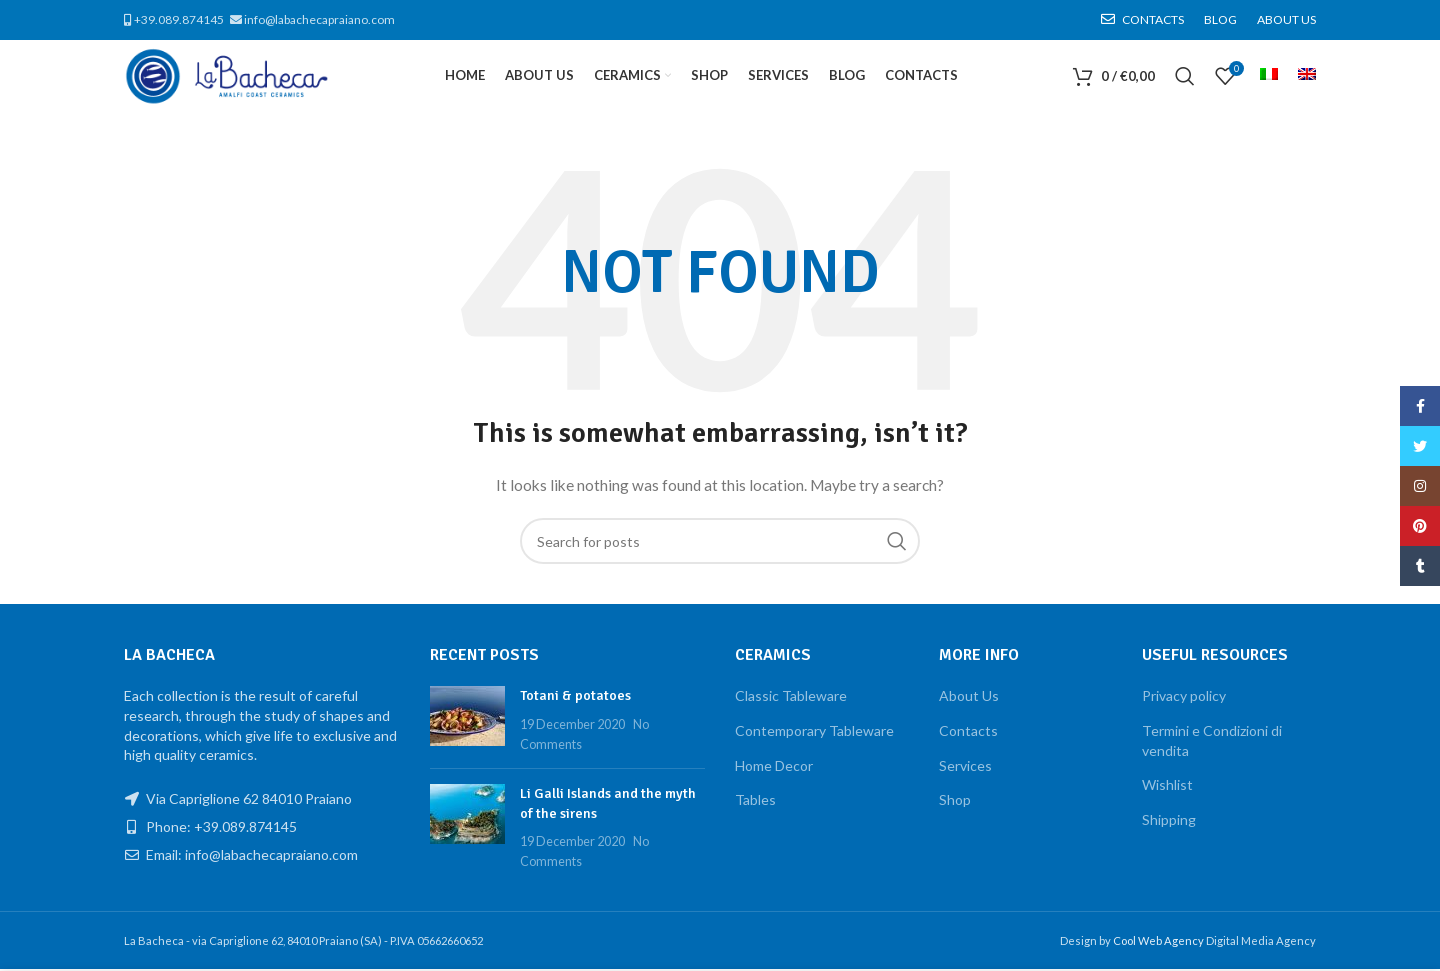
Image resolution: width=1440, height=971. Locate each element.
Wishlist (1167, 787)
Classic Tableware (791, 698)
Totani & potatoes (575, 698)
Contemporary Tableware (814, 733)
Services (965, 767)
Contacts (968, 733)
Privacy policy (1184, 698)
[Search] (1185, 78)
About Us (969, 698)
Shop (955, 802)
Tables (755, 802)
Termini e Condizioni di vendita (1212, 743)
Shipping (1169, 822)
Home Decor (774, 767)
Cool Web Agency (1159, 942)
